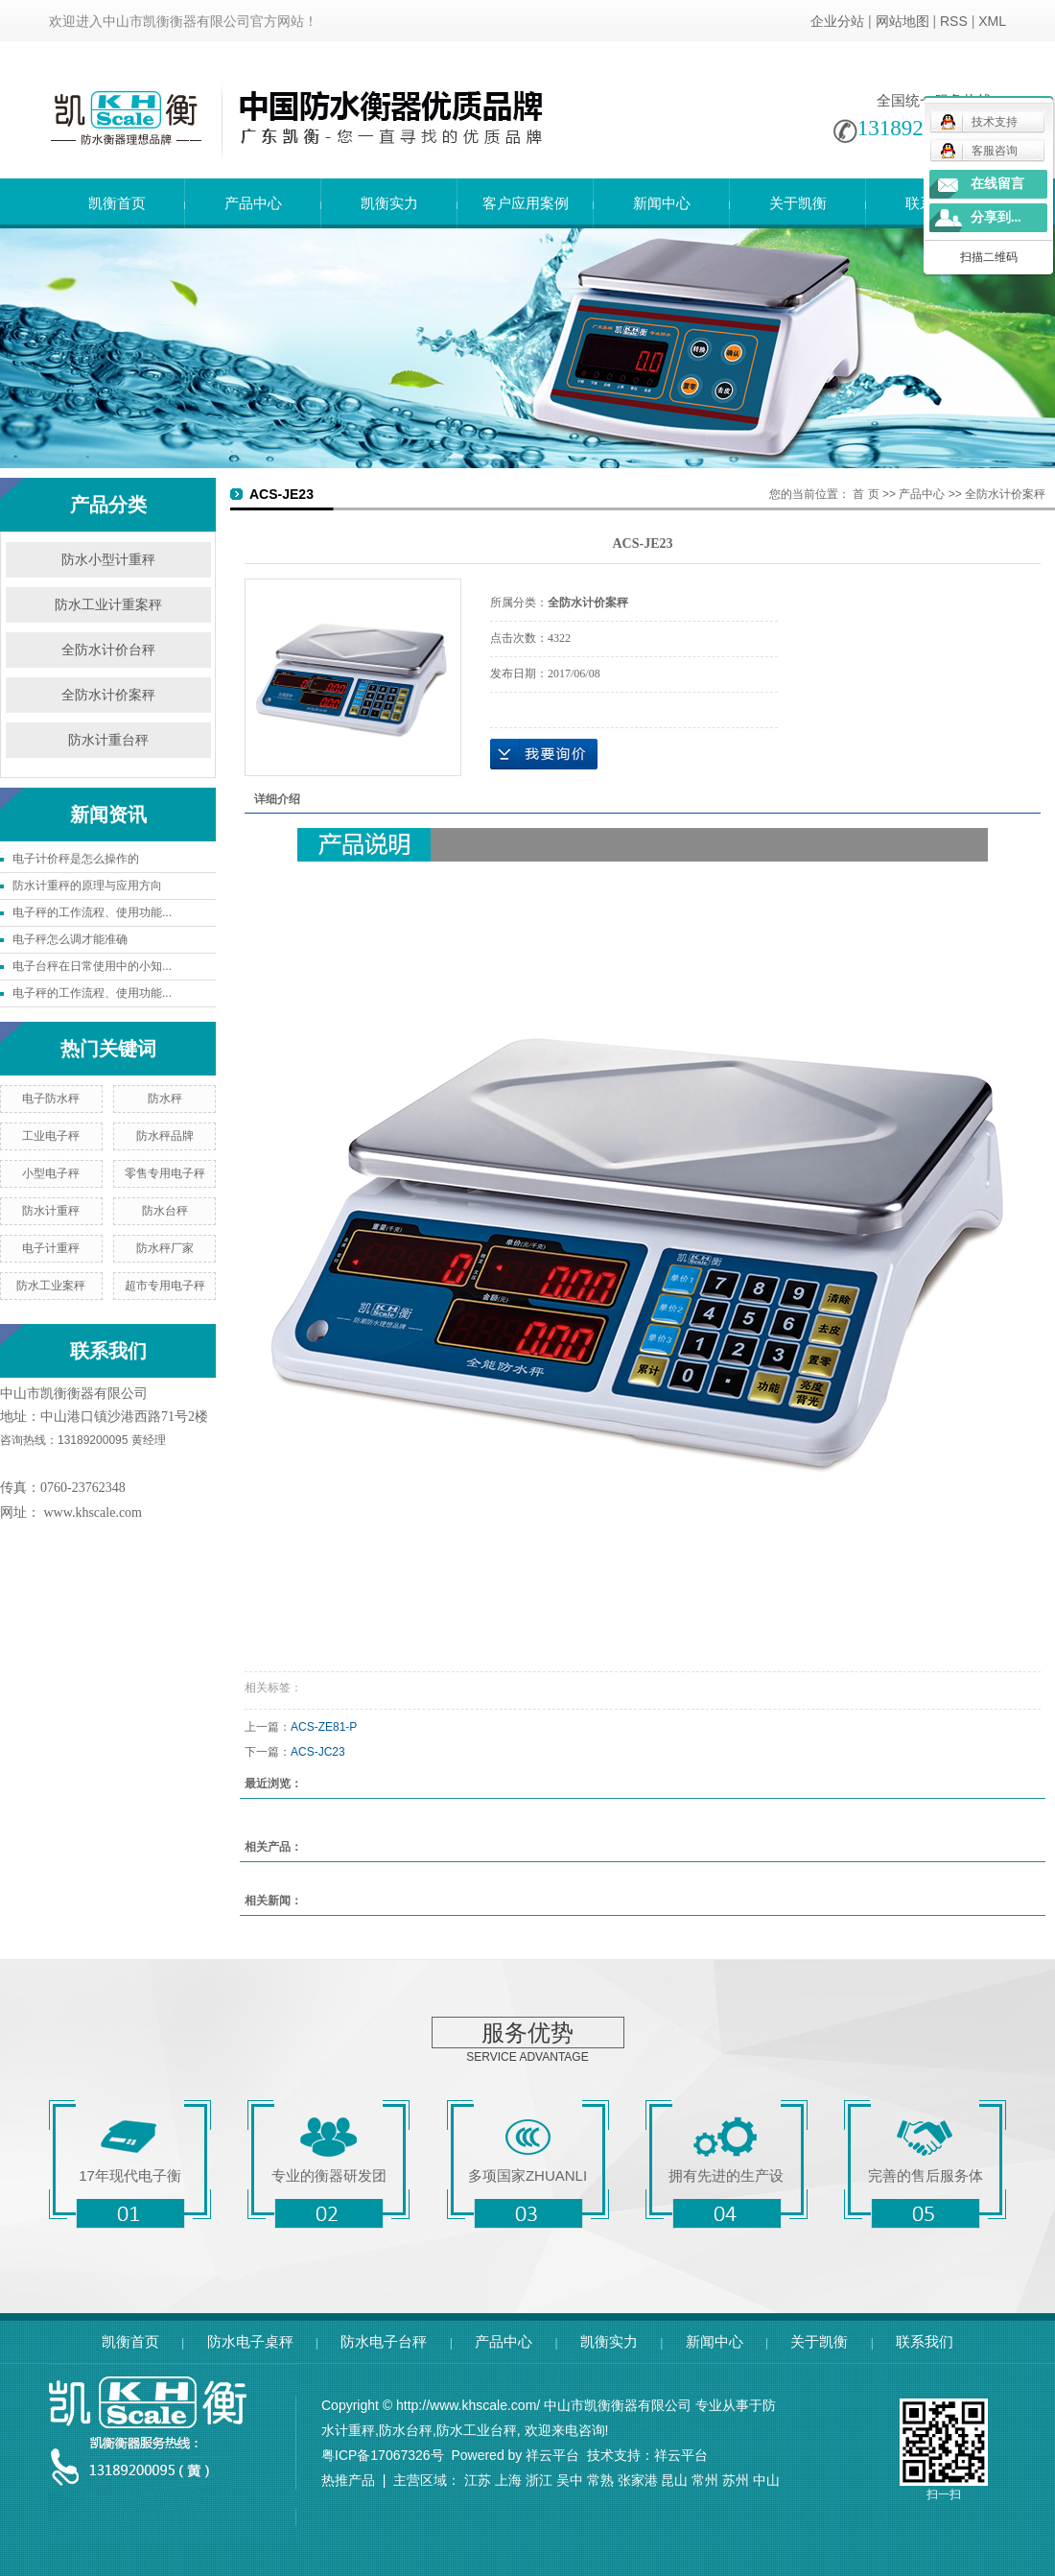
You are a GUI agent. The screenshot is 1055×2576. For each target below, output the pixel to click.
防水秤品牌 (165, 1136)
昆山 (674, 2480)
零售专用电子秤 (165, 1173)
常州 (705, 2480)
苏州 (735, 2480)
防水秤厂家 (165, 1248)
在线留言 (997, 184)
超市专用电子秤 (165, 1285)
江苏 (477, 2480)
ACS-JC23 (318, 1752)
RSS (954, 21)
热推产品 (348, 2480)
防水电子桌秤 (250, 2341)
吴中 (569, 2480)
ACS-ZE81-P (324, 1727)
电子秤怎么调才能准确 (70, 939)
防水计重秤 (51, 1210)
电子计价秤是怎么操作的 (75, 858)
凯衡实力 (389, 203)
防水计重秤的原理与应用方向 (87, 885)
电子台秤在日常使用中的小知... (92, 966)
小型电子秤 (51, 1173)
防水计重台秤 (108, 740)
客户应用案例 (525, 203)
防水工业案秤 (50, 1285)
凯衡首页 (117, 203)
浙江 (539, 2480)
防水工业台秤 (476, 2430)
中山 (766, 2480)
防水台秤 (165, 1210)
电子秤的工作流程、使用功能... (92, 912)
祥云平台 (552, 2455)
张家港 (638, 2480)
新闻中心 (662, 203)
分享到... (996, 217)
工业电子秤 (51, 1136)
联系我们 (924, 2341)
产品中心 (253, 203)
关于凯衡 (798, 203)
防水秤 (165, 1098)
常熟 (600, 2480)
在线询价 (544, 754)
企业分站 (837, 21)
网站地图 (902, 21)
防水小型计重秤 (108, 560)
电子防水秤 (51, 1098)
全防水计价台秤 (108, 650)
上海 (508, 2480)
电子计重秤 (51, 1248)
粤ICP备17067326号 (382, 2455)
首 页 (866, 494)
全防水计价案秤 (108, 695)
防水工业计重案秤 (108, 605)
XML (992, 21)
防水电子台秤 (383, 2341)
